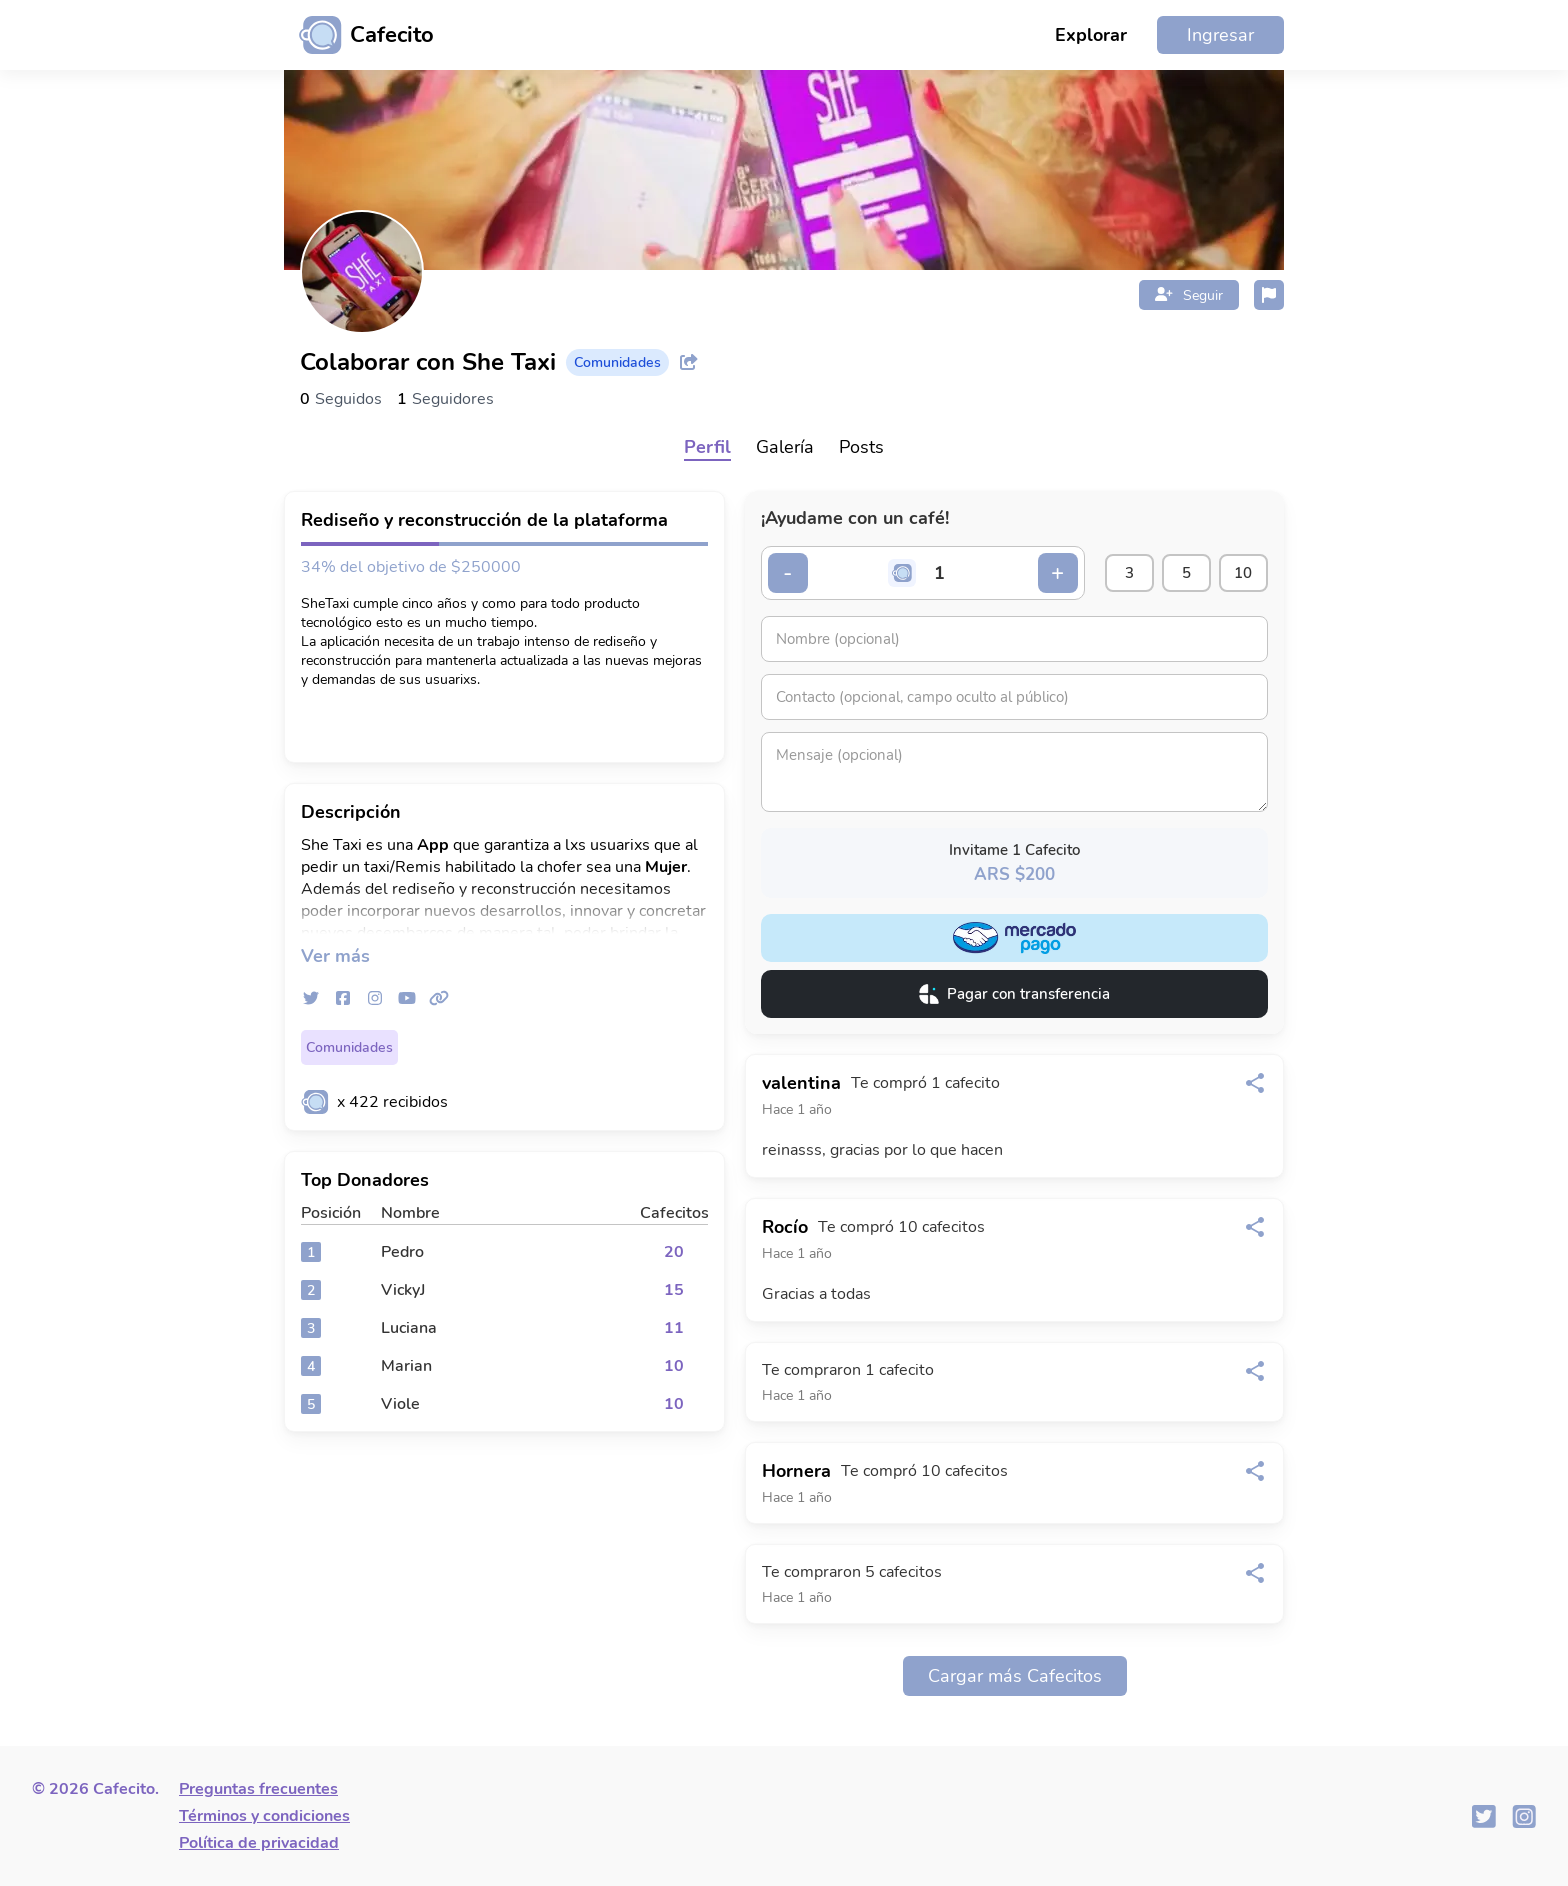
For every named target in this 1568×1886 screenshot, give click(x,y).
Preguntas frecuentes (258, 1789)
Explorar (1091, 35)
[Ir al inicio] (359, 35)
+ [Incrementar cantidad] (1055, 573)
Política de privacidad (259, 1843)
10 (1243, 573)
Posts (861, 447)
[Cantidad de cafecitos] (939, 573)
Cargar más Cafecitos (1015, 1676)
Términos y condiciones (264, 1816)
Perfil (707, 447)
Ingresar (1220, 35)
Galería (785, 447)
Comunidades (349, 1047)
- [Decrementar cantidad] (788, 573)
